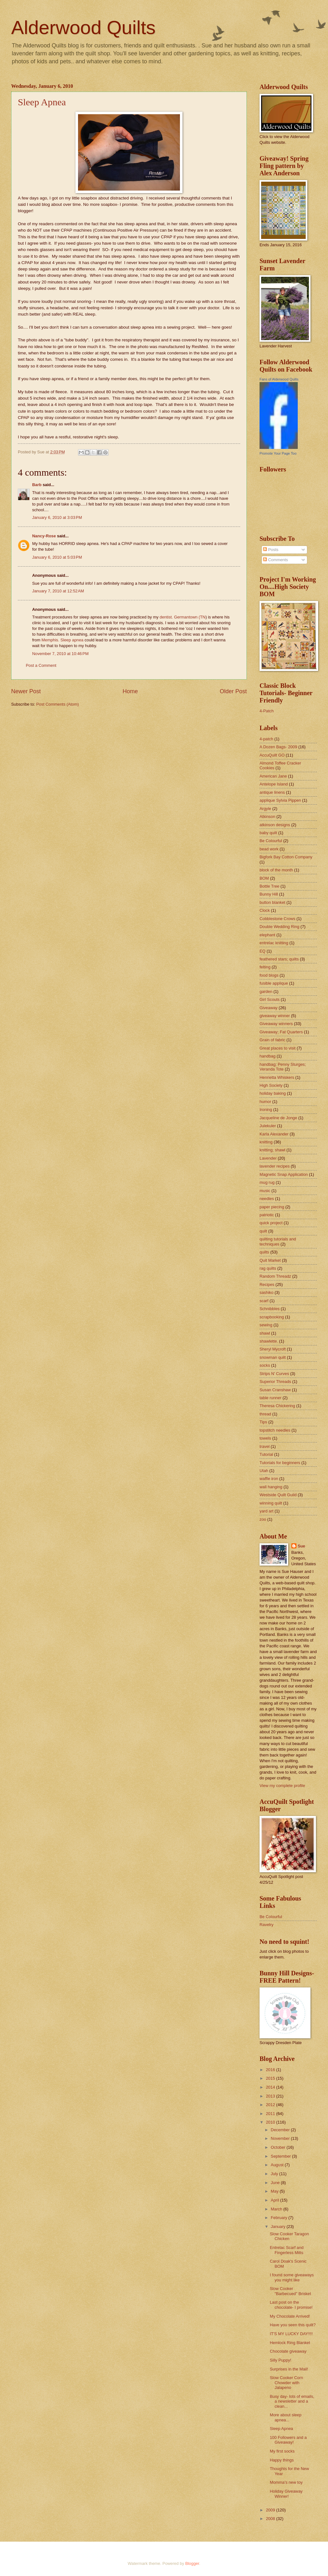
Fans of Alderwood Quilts (279, 379)
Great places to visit (278, 1048)
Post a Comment (41, 665)
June (276, 2182)
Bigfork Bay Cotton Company (286, 857)
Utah (264, 1470)
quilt (263, 1231)
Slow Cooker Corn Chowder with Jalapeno (286, 2382)
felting (265, 967)
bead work (269, 849)
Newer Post (26, 691)
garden (266, 991)
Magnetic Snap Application (284, 1174)
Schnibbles (270, 1308)
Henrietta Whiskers (277, 1077)
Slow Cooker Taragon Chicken (289, 2236)
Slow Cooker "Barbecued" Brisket (290, 2291)
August (278, 2164)
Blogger (192, 2563)
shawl (265, 1333)
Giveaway (269, 1007)
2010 (271, 2122)
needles (267, 1198)
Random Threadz (275, 1276)
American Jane (273, 776)
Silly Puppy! (280, 2360)
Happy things (282, 2460)
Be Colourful (271, 840)
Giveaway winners (276, 1023)
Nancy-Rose (44, 536)
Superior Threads (275, 1381)
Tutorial (266, 1454)
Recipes (267, 1284)
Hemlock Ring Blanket (290, 2342)
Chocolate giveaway (288, 2351)
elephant (267, 934)
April (275, 2200)
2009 (271, 2510)
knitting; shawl (272, 1150)
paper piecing (272, 1206)
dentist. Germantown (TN (182, 617)
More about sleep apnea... (286, 2417)
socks (265, 1365)
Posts (270, 549)
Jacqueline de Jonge (278, 1117)
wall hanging (271, 1486)
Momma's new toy (286, 2482)
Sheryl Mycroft (273, 1349)
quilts (264, 1252)
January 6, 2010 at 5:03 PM (57, 557)
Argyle (265, 808)
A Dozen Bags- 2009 (278, 746)
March (277, 2209)
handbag (267, 1056)
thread (265, 1414)
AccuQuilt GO (272, 755)
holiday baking (273, 1093)
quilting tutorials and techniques (278, 1241)
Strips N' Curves (274, 1373)
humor (265, 1101)
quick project (271, 1222)
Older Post (233, 691)
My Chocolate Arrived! (290, 2316)
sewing (266, 1325)
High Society (271, 1085)
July (275, 2173)
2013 (271, 2096)
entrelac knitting (274, 942)
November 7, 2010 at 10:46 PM (60, 653)
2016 (271, 2069)
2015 (271, 2078)
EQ (263, 951)
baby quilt (268, 832)
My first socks (282, 2451)
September (281, 2156)
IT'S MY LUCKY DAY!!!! (291, 2333)
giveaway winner (275, 1015)
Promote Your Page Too (278, 453)
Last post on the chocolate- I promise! (291, 2304)
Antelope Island (274, 784)
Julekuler (268, 1125)
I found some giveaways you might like (292, 2277)
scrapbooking (272, 1317)
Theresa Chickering (277, 1405)
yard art (267, 1511)
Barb (36, 484)
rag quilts (268, 1268)
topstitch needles (275, 1430)
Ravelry (267, 1924)
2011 (271, 2113)
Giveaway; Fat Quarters (281, 1032)
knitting (266, 1142)
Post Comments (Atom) (57, 704)
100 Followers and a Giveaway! (288, 2440)
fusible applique (274, 983)
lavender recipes (274, 1166)
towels (265, 1438)
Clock (265, 910)
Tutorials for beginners (280, 1462)
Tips (263, 1422)
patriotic (267, 1214)
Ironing (266, 1109)
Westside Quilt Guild (278, 1494)
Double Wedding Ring (279, 926)
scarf (264, 1300)
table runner (271, 1397)
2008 (271, 2518)
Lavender (268, 1158)
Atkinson (267, 816)
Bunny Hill (269, 894)
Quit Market (270, 1260)
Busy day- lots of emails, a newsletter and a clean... (292, 2401)
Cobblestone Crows (277, 918)
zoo (263, 1519)
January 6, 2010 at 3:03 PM (57, 517)
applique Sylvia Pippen (280, 800)
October (278, 2147)
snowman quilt (273, 1357)
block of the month (276, 870)
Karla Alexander (274, 1134)
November (281, 2138)
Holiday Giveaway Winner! (286, 2493)
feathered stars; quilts (279, 959)
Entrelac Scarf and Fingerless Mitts (286, 2250)
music (265, 1190)
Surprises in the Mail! (289, 2369)
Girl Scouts (270, 999)
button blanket (272, 902)
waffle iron (269, 1478)
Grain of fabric (272, 1039)
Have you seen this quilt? (293, 2324)
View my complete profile (282, 1785)
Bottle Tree (269, 886)
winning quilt (271, 1503)
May (275, 2191)
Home (130, 691)
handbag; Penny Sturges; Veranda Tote (283, 1067)
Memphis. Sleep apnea (62, 640)
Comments (275, 559)
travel (264, 1446)
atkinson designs (275, 824)
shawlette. (269, 1341)
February (279, 2217)
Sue (301, 1546)
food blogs (269, 975)
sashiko (267, 1292)
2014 (271, 2087)
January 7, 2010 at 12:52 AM (58, 591)
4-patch (266, 738)
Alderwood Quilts (83, 27)
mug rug (267, 1182)
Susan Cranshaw (275, 1389)
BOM (264, 878)
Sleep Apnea (42, 102)
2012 (271, 2104)
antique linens (272, 792)
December (281, 2129)
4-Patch (267, 711)
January (278, 2226)
